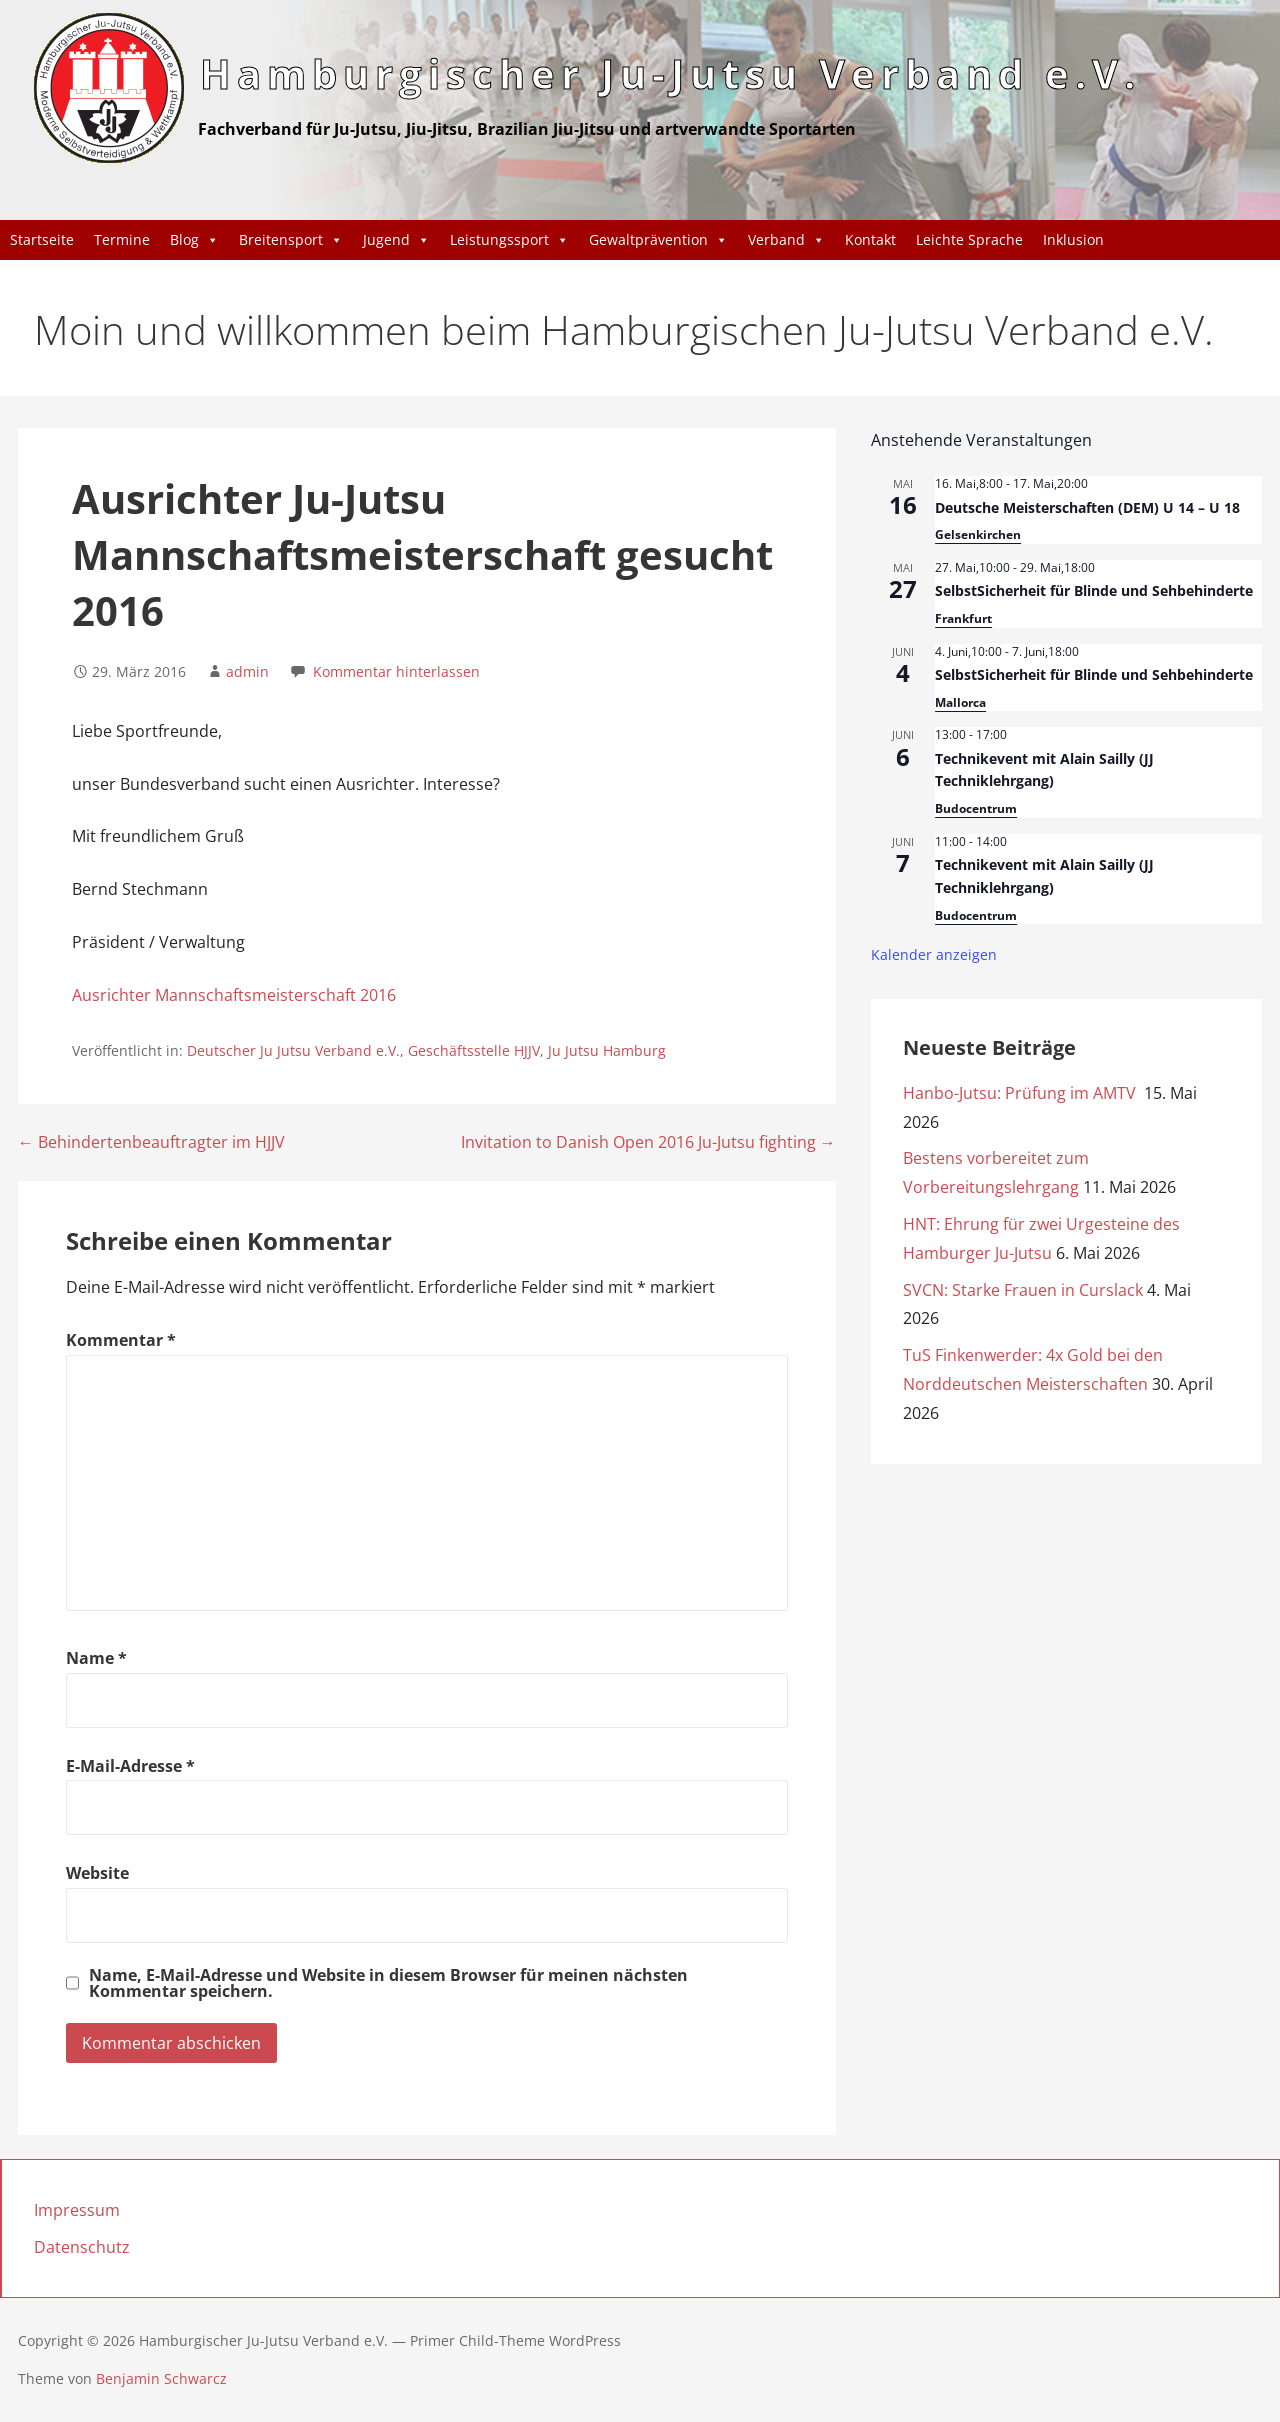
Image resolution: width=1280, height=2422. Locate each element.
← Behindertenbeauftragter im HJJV (151, 1142)
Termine (122, 239)
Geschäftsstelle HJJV (474, 1050)
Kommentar (121, 1340)
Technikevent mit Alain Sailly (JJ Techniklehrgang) (1044, 770)
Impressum (77, 2210)
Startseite (42, 239)
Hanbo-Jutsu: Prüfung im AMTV (1021, 1093)
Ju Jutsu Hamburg (607, 1050)
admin (247, 671)
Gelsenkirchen (978, 534)
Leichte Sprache (969, 239)
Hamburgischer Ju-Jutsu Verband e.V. (670, 73)
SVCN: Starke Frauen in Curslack (1023, 1290)
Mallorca (960, 702)
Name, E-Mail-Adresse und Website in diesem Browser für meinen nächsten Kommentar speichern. (388, 1983)
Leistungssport (509, 240)
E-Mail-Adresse (130, 1766)
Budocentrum (976, 808)
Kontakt (870, 239)
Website (97, 1873)
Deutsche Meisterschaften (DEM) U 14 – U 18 (1087, 507)
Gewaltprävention (658, 240)
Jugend (396, 240)
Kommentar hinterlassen (396, 671)
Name (96, 1658)
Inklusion (1073, 239)
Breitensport (291, 240)
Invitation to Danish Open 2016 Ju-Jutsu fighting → (648, 1142)
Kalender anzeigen (934, 954)
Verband (786, 240)
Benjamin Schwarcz (161, 2378)
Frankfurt (963, 618)
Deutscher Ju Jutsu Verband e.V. (293, 1050)
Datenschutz (82, 2247)
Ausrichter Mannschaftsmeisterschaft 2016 (234, 995)
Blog (194, 240)
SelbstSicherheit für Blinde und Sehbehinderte (1094, 590)
